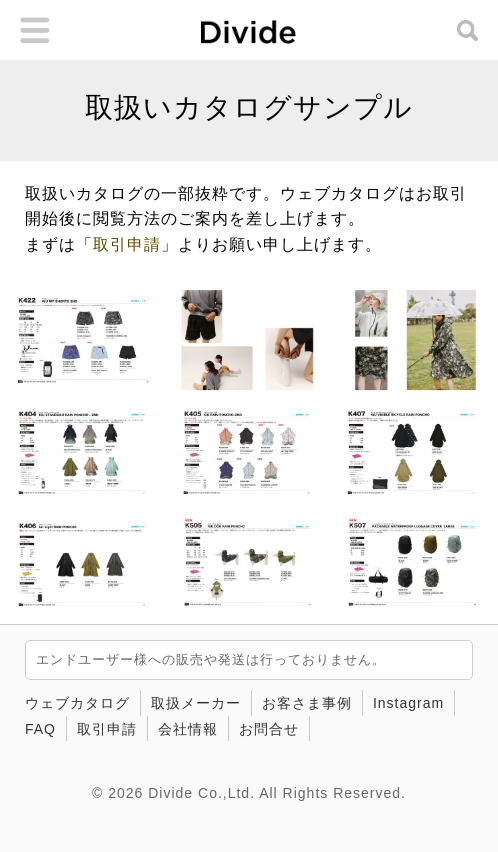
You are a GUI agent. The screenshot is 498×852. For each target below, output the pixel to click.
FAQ (40, 729)
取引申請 (127, 244)
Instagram (408, 703)
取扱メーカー (196, 703)
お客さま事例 (307, 703)
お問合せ (269, 729)
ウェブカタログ (77, 703)
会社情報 (188, 729)
